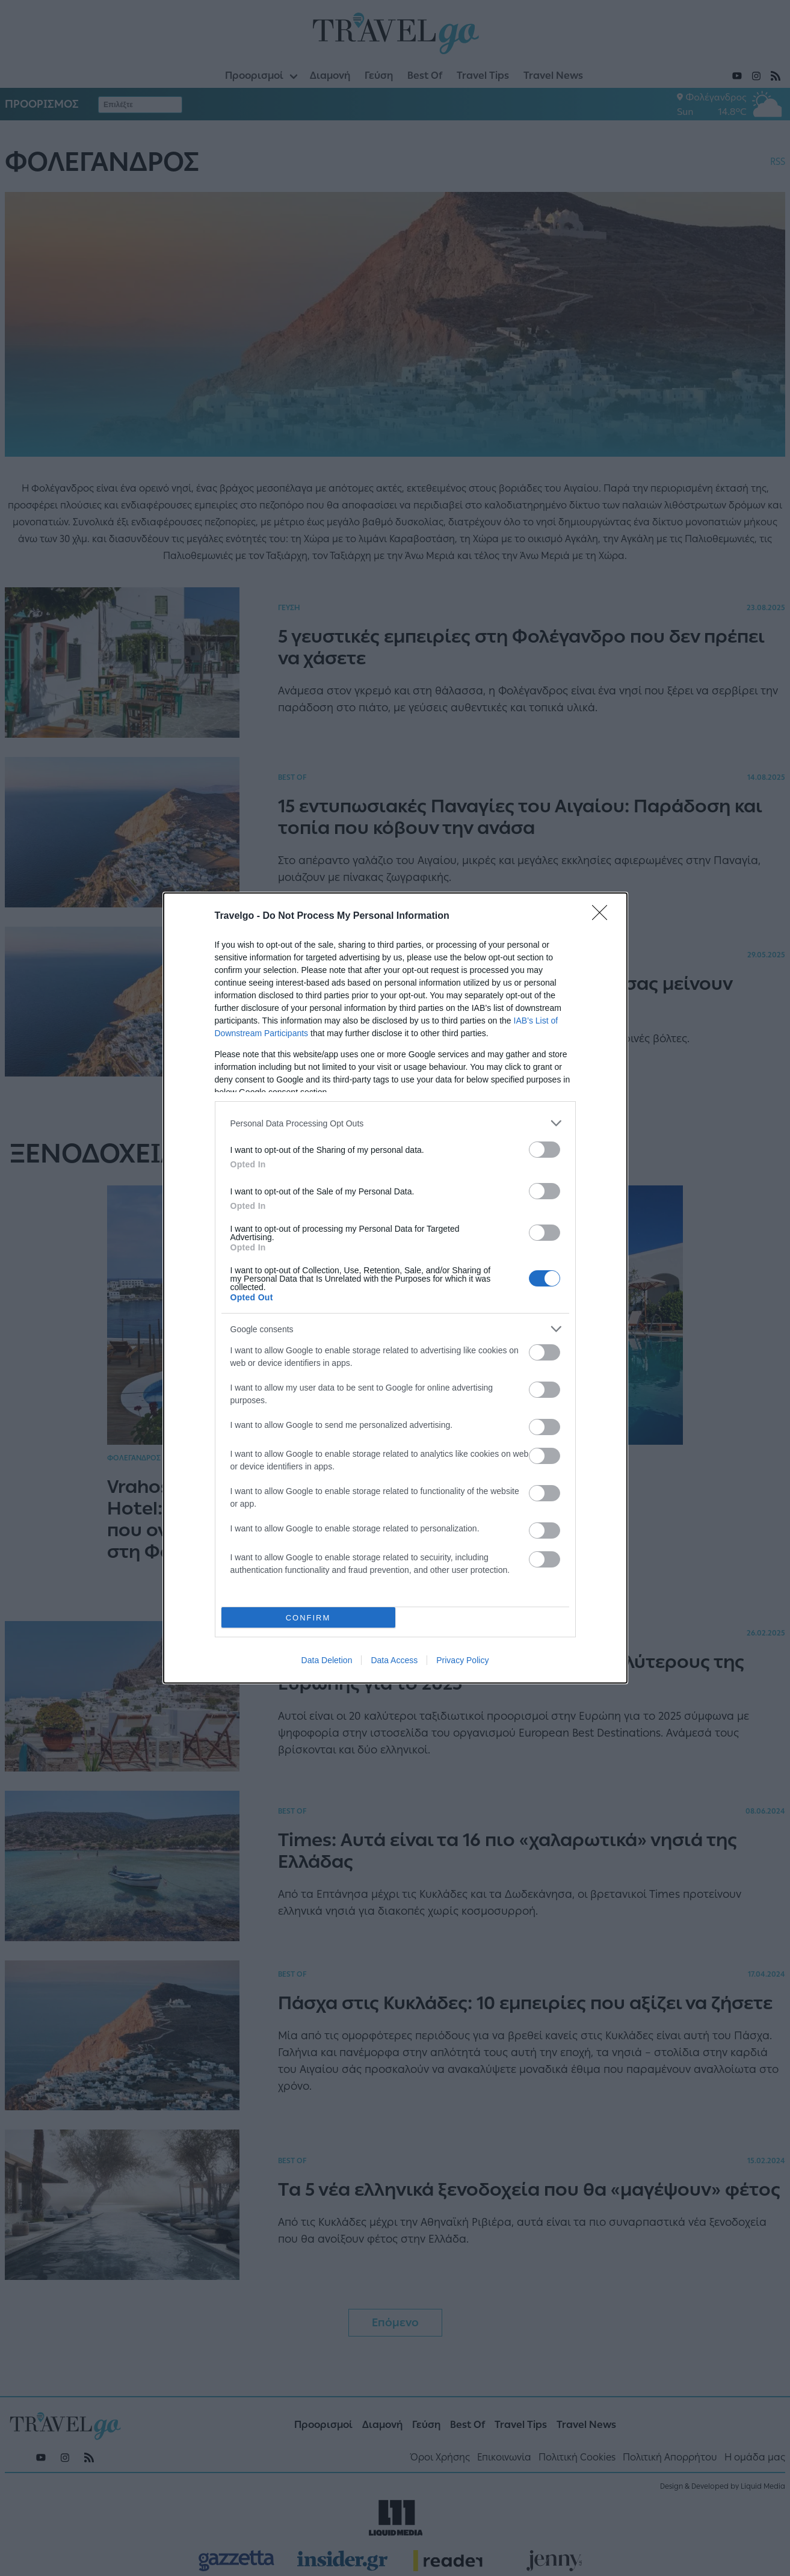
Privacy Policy (462, 1660)
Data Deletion (327, 1660)
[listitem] (395, 1123)
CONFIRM (308, 1617)
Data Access (394, 1660)
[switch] (544, 1149)
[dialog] (395, 1288)
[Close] (603, 916)
